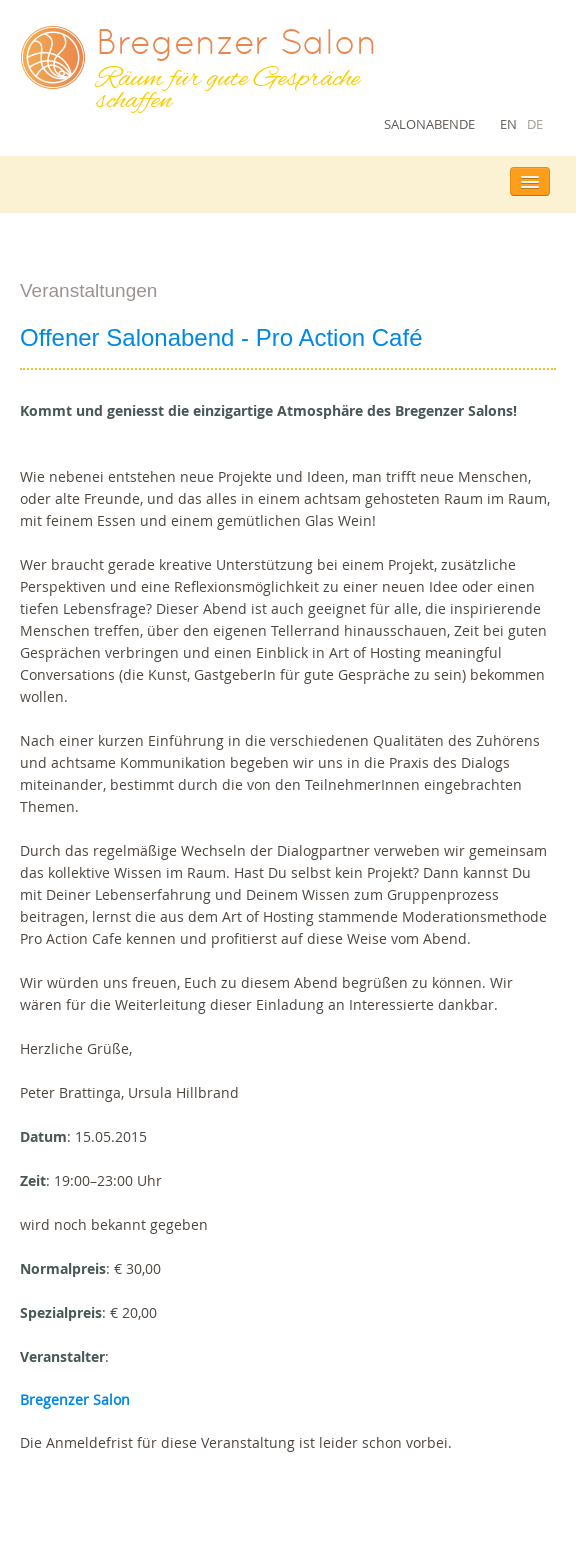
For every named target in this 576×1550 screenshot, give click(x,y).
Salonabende (429, 124)
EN (508, 124)
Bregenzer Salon (75, 1399)
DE (535, 124)
